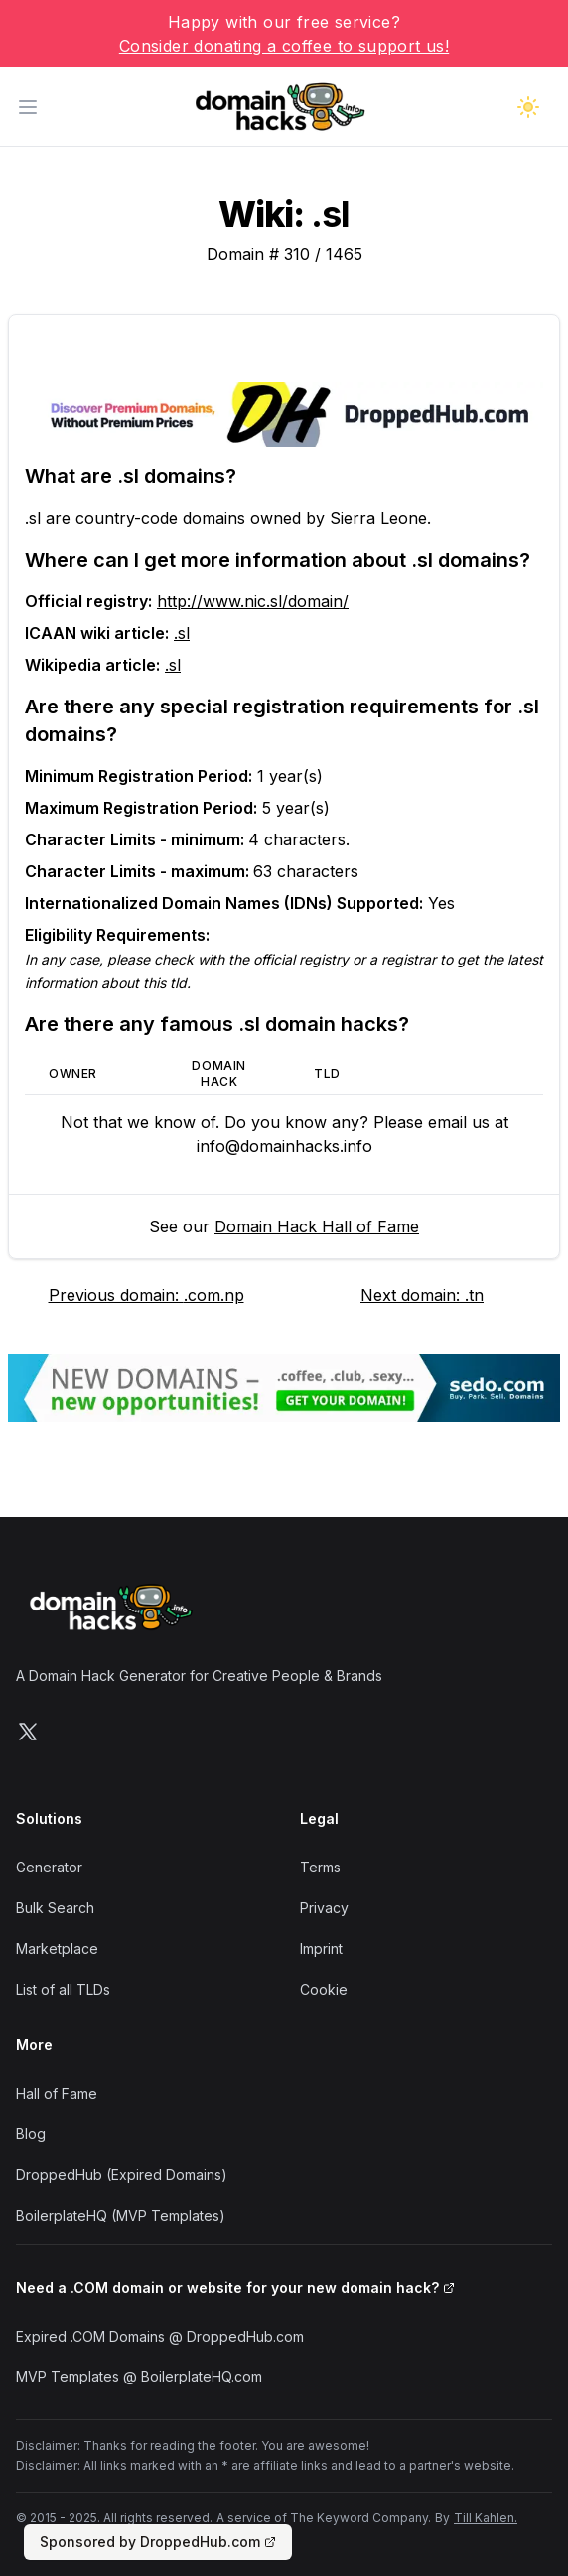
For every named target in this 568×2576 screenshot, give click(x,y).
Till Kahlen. (485, 2518)
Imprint (321, 1948)
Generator (49, 1867)
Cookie (324, 1989)
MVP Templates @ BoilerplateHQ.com (139, 2376)
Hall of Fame (56, 2093)
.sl (182, 633)
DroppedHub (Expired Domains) (121, 2174)
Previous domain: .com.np (146, 1295)
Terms (320, 1867)
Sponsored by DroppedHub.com (158, 2541)
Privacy (324, 1907)
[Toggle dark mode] (528, 107)
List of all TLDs (63, 1989)
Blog (31, 2133)
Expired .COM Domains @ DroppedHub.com (160, 2336)
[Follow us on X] (28, 1731)
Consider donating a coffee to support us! (284, 46)
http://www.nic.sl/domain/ (253, 601)
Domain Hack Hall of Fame (316, 1226)
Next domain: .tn (422, 1295)
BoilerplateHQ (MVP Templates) (120, 2215)
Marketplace (57, 1948)
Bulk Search (55, 1907)
